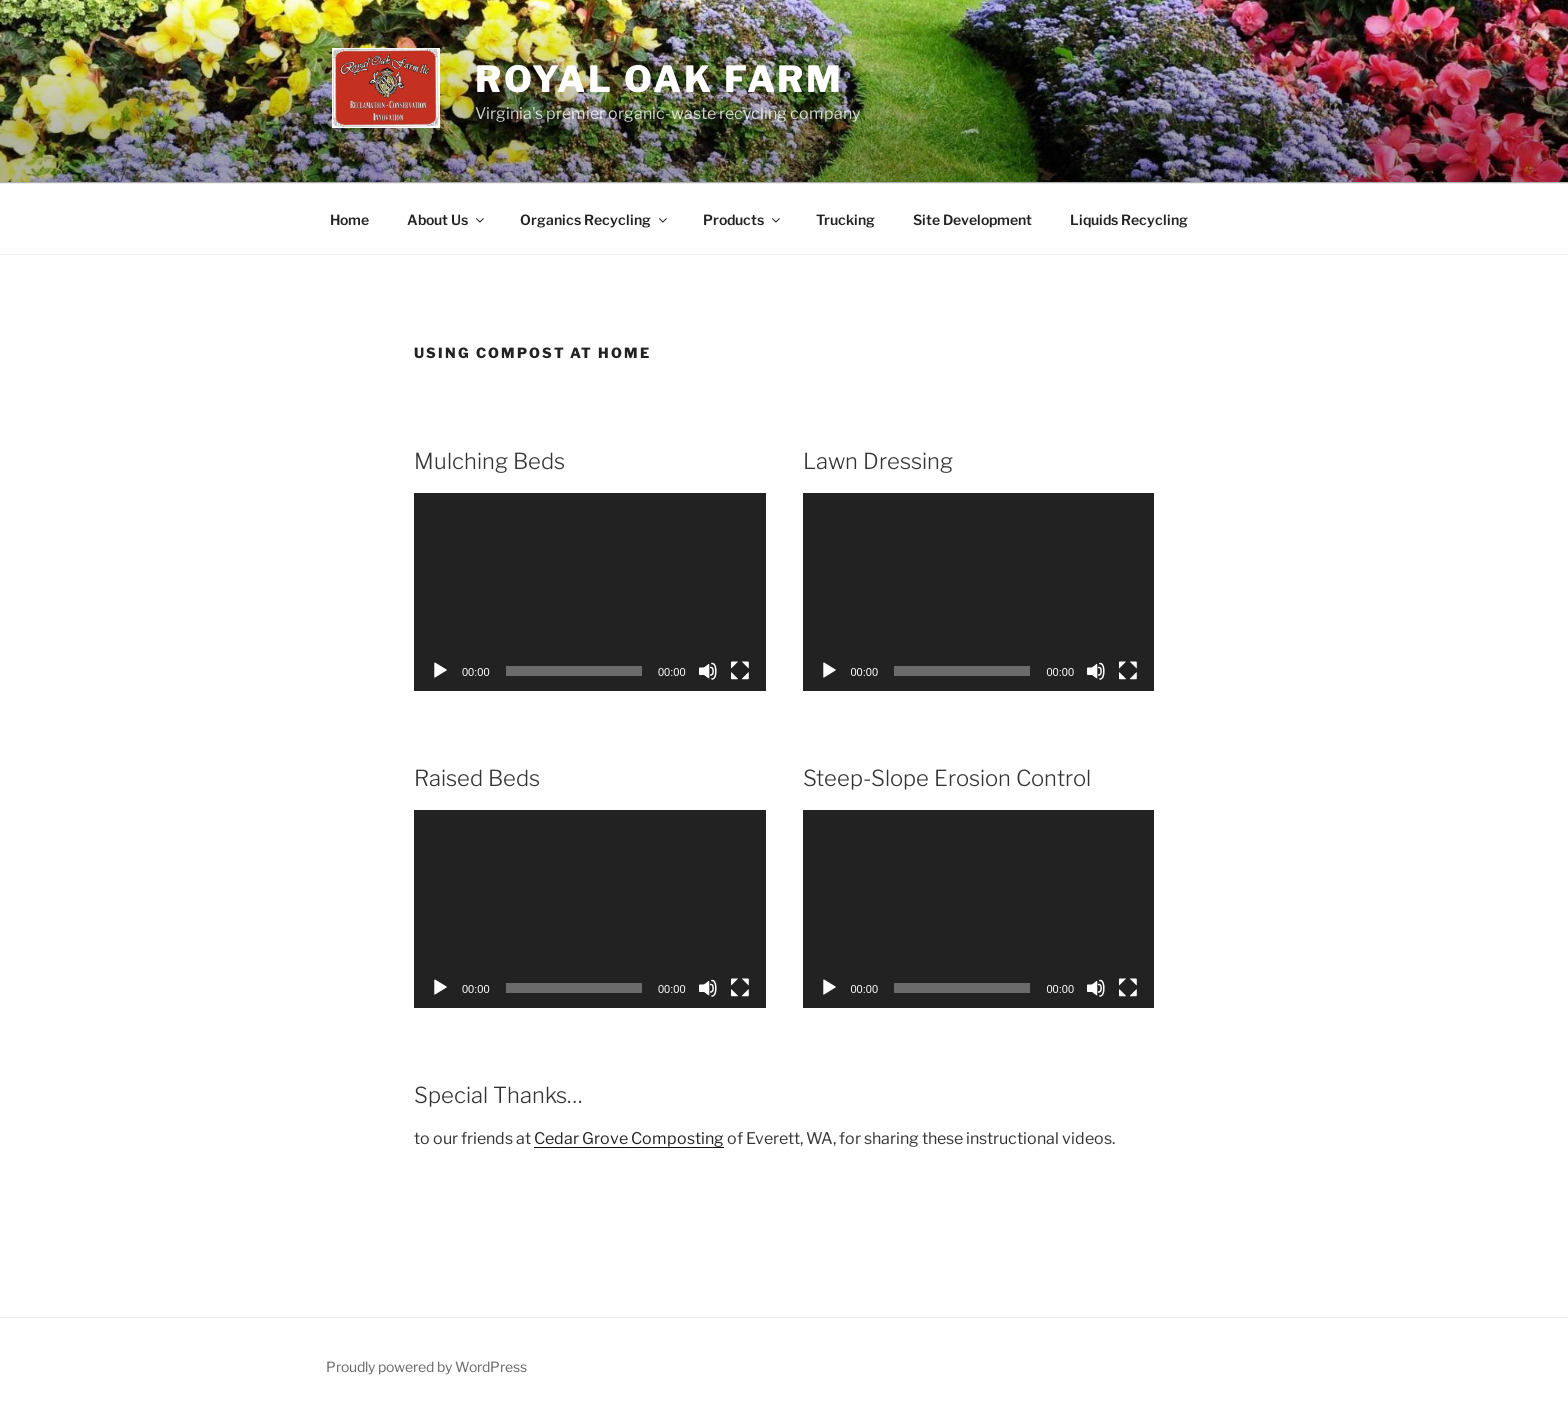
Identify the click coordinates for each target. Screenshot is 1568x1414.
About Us (447, 219)
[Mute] (708, 671)
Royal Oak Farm (659, 79)
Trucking (845, 219)
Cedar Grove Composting (629, 1138)
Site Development (972, 219)
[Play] (440, 671)
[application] (590, 592)
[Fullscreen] (740, 671)
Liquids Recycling (1129, 219)
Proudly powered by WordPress (426, 1366)
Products (743, 219)
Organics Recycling (595, 219)
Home (349, 219)
